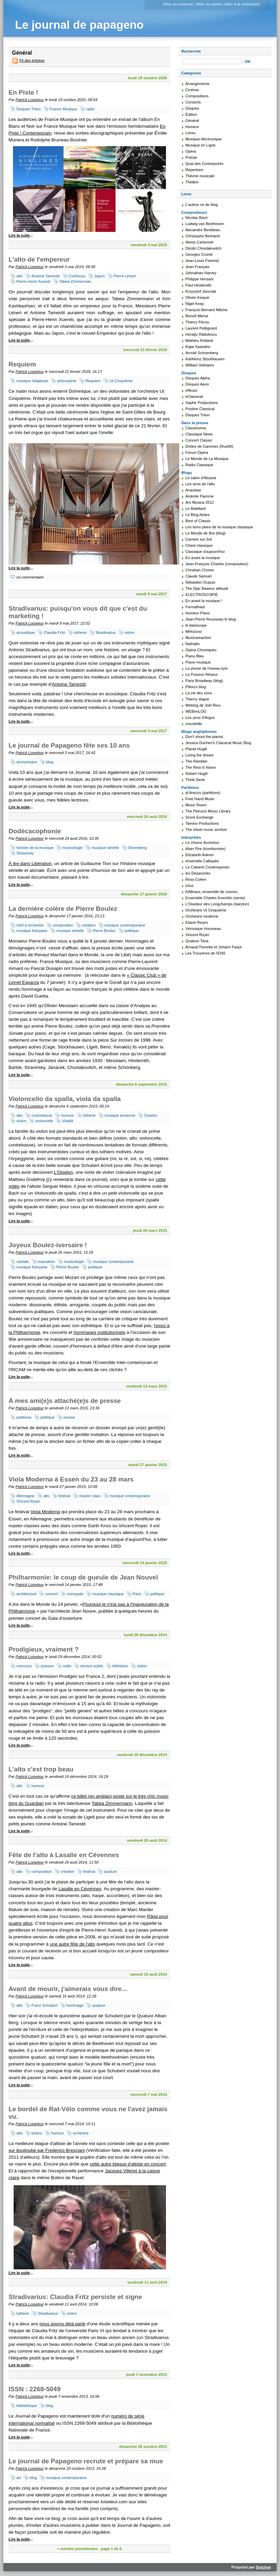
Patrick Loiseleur (30, 100)
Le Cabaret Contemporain (207, 867)
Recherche (191, 51)
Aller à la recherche (242, 4)
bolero (36, 2133)
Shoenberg (137, 848)
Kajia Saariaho (197, 347)
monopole (75, 1594)
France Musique (63, 109)
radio (90, 109)
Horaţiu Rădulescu (201, 334)
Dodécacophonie (35, 831)
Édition (191, 114)
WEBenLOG (196, 711)
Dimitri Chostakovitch (203, 248)
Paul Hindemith (198, 285)
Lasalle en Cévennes (79, 1888)
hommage (75, 2005)
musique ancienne (120, 1115)
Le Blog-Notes (197, 515)
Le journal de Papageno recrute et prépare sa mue (86, 2461)
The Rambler (196, 761)
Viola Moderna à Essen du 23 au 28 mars (71, 1479)
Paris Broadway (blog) (204, 681)
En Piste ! (23, 92)
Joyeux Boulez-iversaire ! (48, 1245)
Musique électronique (203, 139)
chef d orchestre (30, 925)
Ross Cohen (196, 879)
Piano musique (198, 662)
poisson (47, 1666)
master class (90, 1496)
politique (132, 931)
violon (130, 632)
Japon (99, 276)
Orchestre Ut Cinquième (205, 910)
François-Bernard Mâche (206, 310)
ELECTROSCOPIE (201, 595)
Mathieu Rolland (199, 340)
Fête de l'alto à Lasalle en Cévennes (64, 1854)
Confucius (77, 276)
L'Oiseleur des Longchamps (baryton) (217, 904)
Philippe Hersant (199, 279)
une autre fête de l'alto (72, 1944)
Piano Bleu (194, 656)
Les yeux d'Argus (199, 717)
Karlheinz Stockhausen (204, 359)
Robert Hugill (196, 773)
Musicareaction (198, 638)
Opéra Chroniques (200, 650)
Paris (136, 1594)
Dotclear (263, 2567)
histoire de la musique (35, 848)
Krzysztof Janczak (200, 291)
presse (69, 1417)
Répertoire (194, 170)
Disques (192, 108)
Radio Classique (199, 465)
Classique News (199, 434)
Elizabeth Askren (199, 855)
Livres (190, 133)
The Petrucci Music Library (207, 811)
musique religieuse (32, 381)
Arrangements (197, 84)
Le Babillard (195, 508)
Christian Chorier (199, 570)
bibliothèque (26, 2406)
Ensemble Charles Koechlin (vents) (215, 898)
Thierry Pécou (197, 322)
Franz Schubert (44, 2005)
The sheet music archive (206, 829)
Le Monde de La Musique (206, 459)
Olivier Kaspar (197, 297)
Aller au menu (208, 4)
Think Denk (195, 780)
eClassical (194, 396)
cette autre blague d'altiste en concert (128, 2164)
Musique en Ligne (200, 145)
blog (49, 762)
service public (91, 1666)
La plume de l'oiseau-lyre (206, 668)
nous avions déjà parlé (62, 2323)
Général (192, 121)
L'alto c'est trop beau (41, 1769)
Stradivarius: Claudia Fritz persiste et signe (75, 2296)
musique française (31, 931)
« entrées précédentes (77, 2549)
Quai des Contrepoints (204, 164)
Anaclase (193, 490)
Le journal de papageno (79, 24)
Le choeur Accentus (202, 842)
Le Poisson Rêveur (201, 674)
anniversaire (26, 762)
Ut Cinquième (121, 381)
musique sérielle (105, 848)
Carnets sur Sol (198, 539)
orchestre (81, 2133)
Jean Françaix (197, 267)
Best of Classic (198, 521)
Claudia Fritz (54, 632)
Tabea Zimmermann (112, 1803)
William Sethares (199, 365)
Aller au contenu (178, 4)
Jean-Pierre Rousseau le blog (210, 619)
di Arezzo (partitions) (202, 793)
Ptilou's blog (195, 687)
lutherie (80, 632)
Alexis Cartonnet (199, 242)
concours (24, 1666)
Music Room (196, 805)
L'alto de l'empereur (39, 259)
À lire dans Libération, (31, 863)
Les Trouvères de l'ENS (205, 953)
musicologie (72, 848)
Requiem (22, 364)
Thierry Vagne (197, 699)
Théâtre (192, 182)
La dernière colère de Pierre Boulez (63, 908)
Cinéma (192, 90)
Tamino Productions (202, 823)
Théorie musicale (199, 176)
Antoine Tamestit (45, 276)
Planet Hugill (196, 749)
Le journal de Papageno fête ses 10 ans (69, 745)
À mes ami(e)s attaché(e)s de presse (65, 1400)
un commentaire (30, 577)
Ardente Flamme (199, 496)
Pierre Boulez (104, 931)
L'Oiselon (63, 1172)
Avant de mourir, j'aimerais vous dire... (68, 1988)
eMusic (191, 390)
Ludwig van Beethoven (204, 224)
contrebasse (41, 1115)
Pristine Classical (199, 409)
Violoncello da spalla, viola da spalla (65, 1098)
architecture (26, 1594)
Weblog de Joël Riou (203, 705)
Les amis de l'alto (200, 484)
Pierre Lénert (125, 276)
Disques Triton (28, 109)
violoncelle (44, 1121)
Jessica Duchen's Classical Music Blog (218, 743)
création (89, 925)
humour (67, 1115)
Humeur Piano (197, 613)
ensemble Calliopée (202, 861)
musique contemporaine (124, 925)
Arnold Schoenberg (201, 353)
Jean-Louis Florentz (202, 261)
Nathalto (192, 644)
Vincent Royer (28, 1501)
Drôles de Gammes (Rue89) (209, 446)
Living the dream (199, 755)
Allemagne (25, 1496)
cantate (22, 1261)
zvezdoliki (193, 724)
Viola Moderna (45, 1511)
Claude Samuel (198, 576)
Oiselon (150, 1115)
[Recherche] (212, 61)
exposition (46, 1261)
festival (64, 1496)
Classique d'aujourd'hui (205, 551)
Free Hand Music (199, 799)
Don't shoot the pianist (204, 737)
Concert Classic (198, 440)
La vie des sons (198, 693)
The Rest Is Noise (200, 767)
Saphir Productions (201, 403)
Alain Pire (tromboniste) (205, 849)
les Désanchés (197, 873)
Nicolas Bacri (196, 217)
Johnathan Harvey (200, 273)
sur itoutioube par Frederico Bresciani (47, 2150)
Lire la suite (19, 235)
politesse (23, 1417)
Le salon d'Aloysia (200, 478)
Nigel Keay (194, 304)
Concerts (193, 102)
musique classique (108, 1594)
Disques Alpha (197, 378)
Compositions (197, 96)
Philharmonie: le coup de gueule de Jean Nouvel (83, 1577)
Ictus (189, 885)
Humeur (192, 127)
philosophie (66, 381)
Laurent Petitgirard (201, 328)
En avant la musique (202, 558)
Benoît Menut (196, 316)
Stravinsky (25, 853)
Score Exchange (199, 817)
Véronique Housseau (203, 929)
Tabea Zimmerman (75, 281)
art (18, 2478)
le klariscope (196, 625)
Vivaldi (67, 1121)
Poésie (191, 157)
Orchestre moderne (201, 916)
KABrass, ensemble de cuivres (211, 892)
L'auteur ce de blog (201, 205)
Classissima (195, 428)
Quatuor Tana (197, 941)
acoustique (25, 632)
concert (51, 1594)
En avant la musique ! (203, 601)
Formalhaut (195, 607)
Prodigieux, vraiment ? (44, 1649)
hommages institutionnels (99, 1332)
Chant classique (199, 545)
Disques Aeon (197, 384)
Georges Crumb (199, 254)
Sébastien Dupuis (200, 582)
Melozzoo (193, 631)
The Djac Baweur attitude (206, 588)
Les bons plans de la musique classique (219, 527)
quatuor (110, 1871)
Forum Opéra (196, 452)
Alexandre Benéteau (202, 230)
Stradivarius (106, 632)
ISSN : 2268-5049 (34, 2389)
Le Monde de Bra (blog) (205, 533)
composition (63, 925)
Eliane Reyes (196, 922)
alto (19, 276)
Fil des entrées (31, 60)
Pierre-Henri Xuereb (33, 281)
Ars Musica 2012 (199, 502)
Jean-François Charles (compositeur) (216, 564)
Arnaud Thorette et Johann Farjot (213, 947)
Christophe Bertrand (202, 236)
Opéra (190, 151)
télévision (120, 1666)
